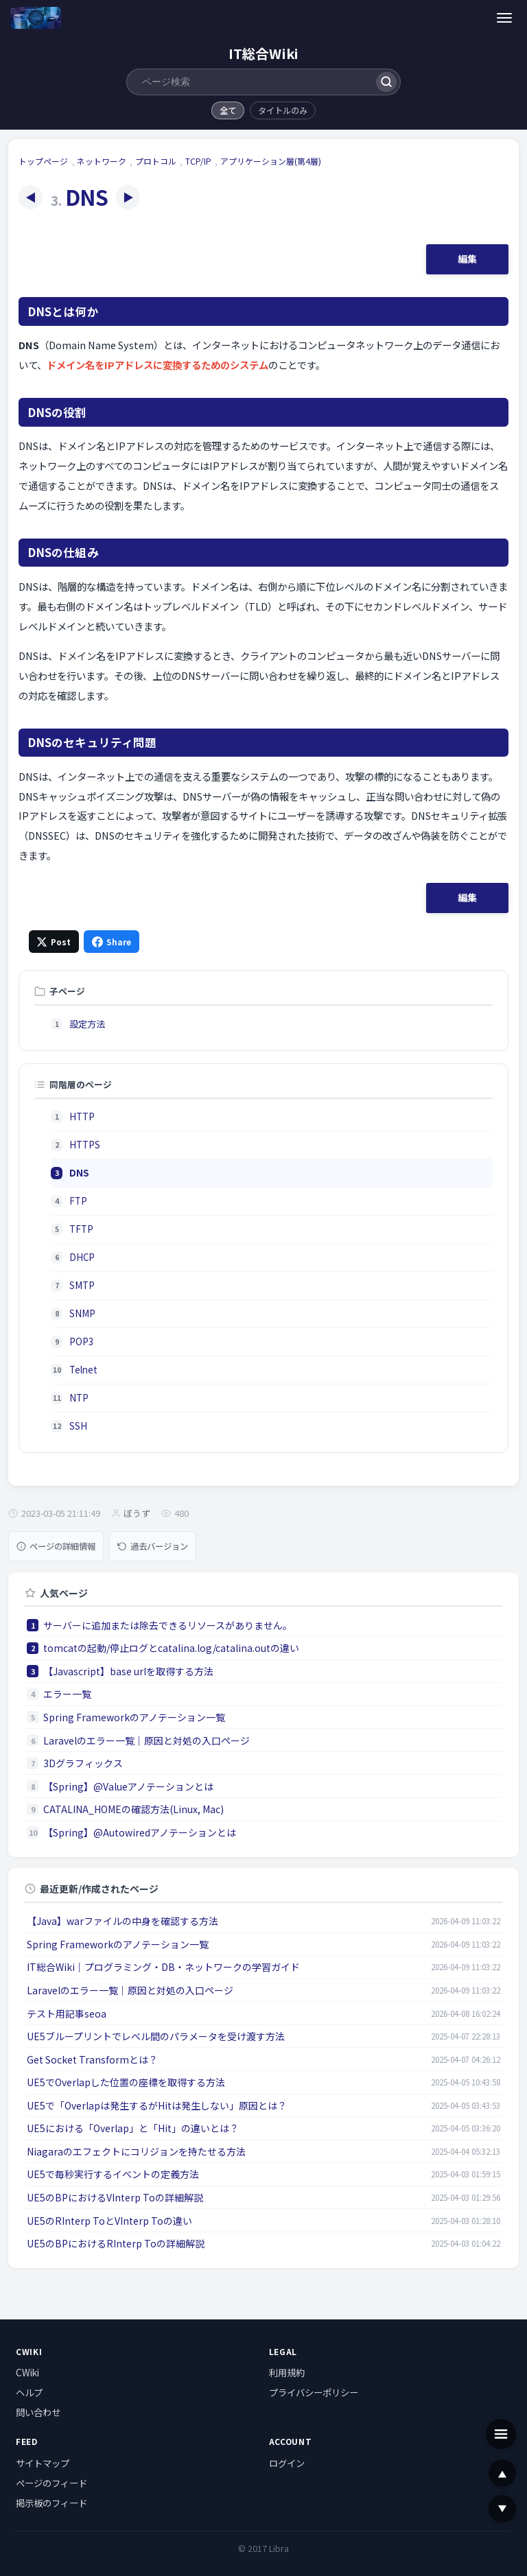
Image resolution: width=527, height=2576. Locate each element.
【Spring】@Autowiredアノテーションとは (139, 1832)
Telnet (83, 1369)
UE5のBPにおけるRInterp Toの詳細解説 (115, 2243)
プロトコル (155, 161)
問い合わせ (38, 2412)
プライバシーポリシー (313, 2392)
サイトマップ (42, 2463)
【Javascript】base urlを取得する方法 (128, 1671)
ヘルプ (29, 2392)
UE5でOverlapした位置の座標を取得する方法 (126, 2082)
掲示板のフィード (51, 2502)
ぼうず (137, 1513)
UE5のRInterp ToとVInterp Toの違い (109, 2221)
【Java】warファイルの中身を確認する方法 (122, 1921)
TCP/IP (198, 161)
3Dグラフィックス (83, 1763)
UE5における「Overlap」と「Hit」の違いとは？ (133, 2128)
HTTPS (84, 1144)
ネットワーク (101, 161)
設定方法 (87, 1023)
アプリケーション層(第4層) (270, 161)
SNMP (82, 1313)
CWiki (27, 2372)
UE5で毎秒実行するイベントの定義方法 (113, 2174)
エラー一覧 (67, 1694)
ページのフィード (51, 2483)
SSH (78, 1425)
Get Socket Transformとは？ (92, 2059)
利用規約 (287, 2372)
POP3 (81, 1341)
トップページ (43, 161)
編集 (467, 258)
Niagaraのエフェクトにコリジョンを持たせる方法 (136, 2151)
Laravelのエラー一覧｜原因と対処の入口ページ (146, 1740)
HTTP (82, 1116)
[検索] (386, 82)
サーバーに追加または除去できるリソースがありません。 (167, 1625)
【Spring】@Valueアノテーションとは (128, 1786)
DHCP (82, 1257)
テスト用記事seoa (66, 2013)
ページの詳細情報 (55, 1546)
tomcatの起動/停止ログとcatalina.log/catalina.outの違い (171, 1648)
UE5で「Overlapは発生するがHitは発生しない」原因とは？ (157, 2105)
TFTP (81, 1229)
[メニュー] (505, 17)
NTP (79, 1397)
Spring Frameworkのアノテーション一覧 (134, 1717)
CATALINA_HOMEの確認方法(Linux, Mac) (133, 1809)
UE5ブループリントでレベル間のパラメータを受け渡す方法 (156, 2036)
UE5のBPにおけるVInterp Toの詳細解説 (115, 2197)
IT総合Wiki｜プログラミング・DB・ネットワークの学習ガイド (163, 1967)
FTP (78, 1200)
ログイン (287, 2463)
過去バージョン (152, 1546)
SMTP (82, 1285)
